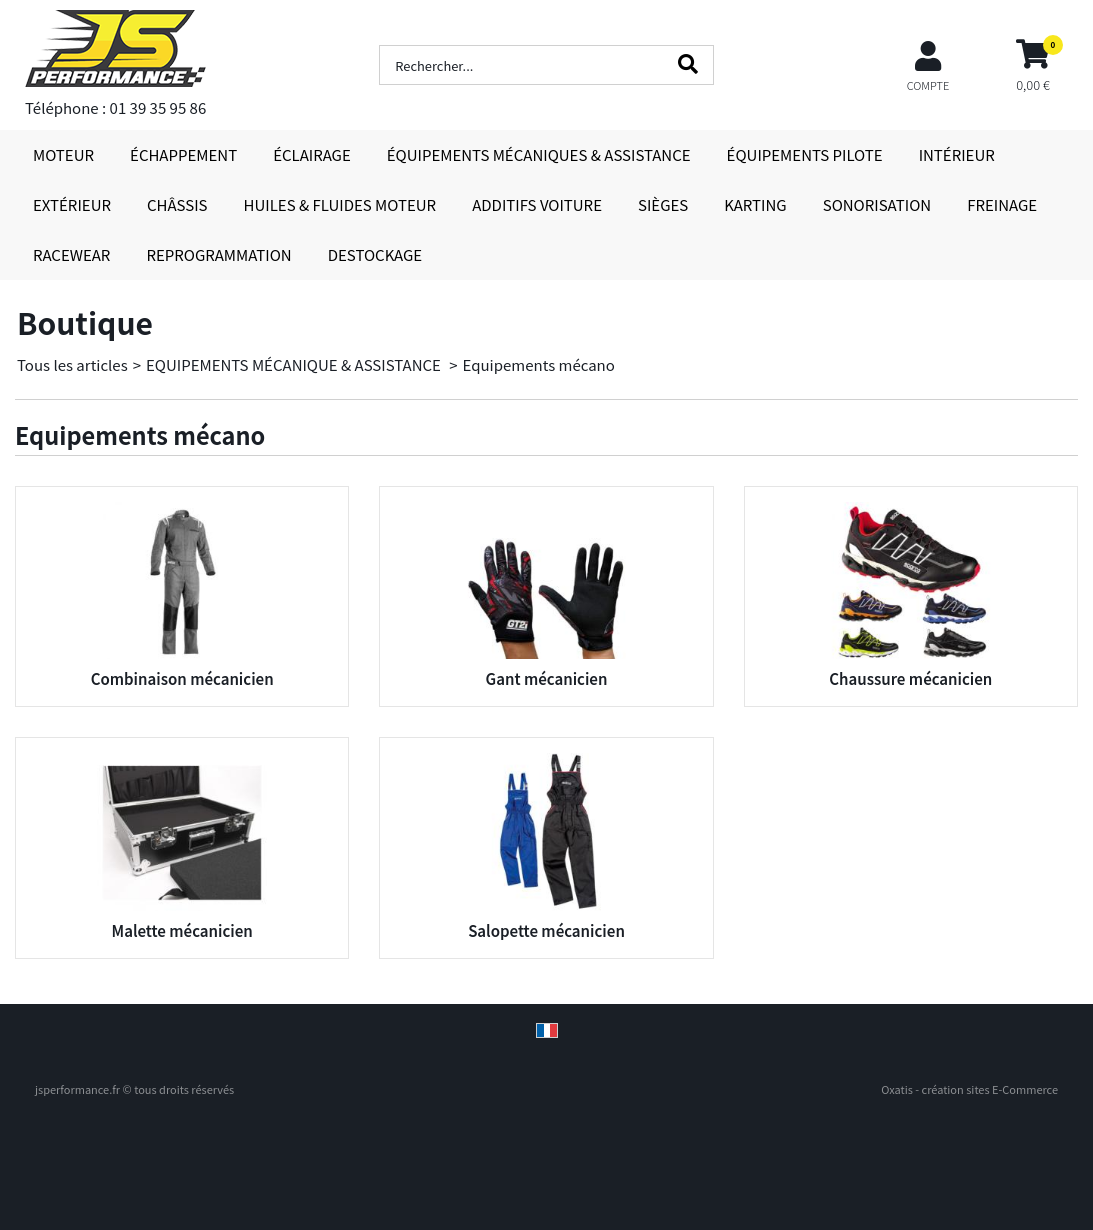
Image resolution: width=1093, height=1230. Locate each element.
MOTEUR (63, 154)
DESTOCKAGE (375, 254)
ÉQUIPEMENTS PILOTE (805, 154)
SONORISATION (877, 204)
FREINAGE (1002, 204)
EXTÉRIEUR (72, 204)
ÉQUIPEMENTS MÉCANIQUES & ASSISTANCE (539, 154)
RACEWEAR (71, 254)
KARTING (755, 204)
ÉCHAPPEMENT (183, 154)
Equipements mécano (539, 364)
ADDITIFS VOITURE (537, 204)
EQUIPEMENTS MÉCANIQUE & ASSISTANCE (295, 364)
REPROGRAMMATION (218, 254)
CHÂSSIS (177, 204)
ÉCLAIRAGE (312, 154)
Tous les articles (72, 364)
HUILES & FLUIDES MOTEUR (340, 204)
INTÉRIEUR (957, 154)
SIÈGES (663, 204)
